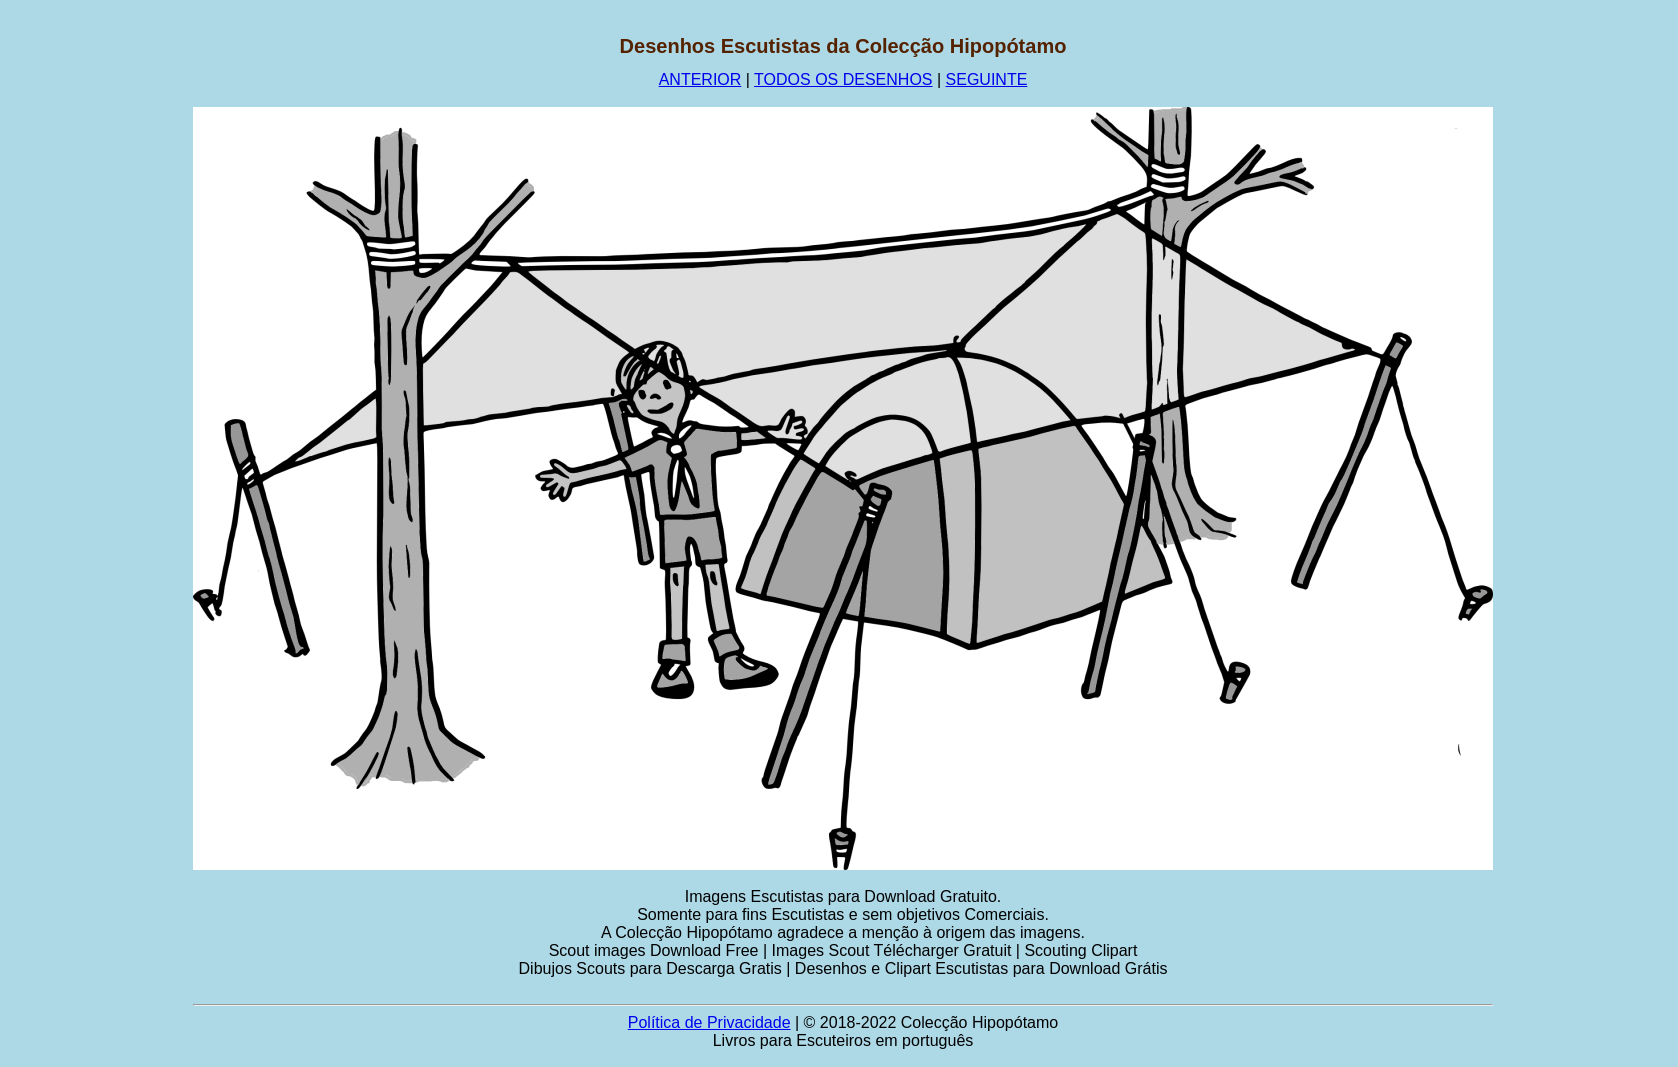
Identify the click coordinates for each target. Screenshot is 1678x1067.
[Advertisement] (97, 335)
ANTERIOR (700, 79)
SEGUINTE (987, 79)
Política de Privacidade (709, 1022)
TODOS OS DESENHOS (843, 79)
